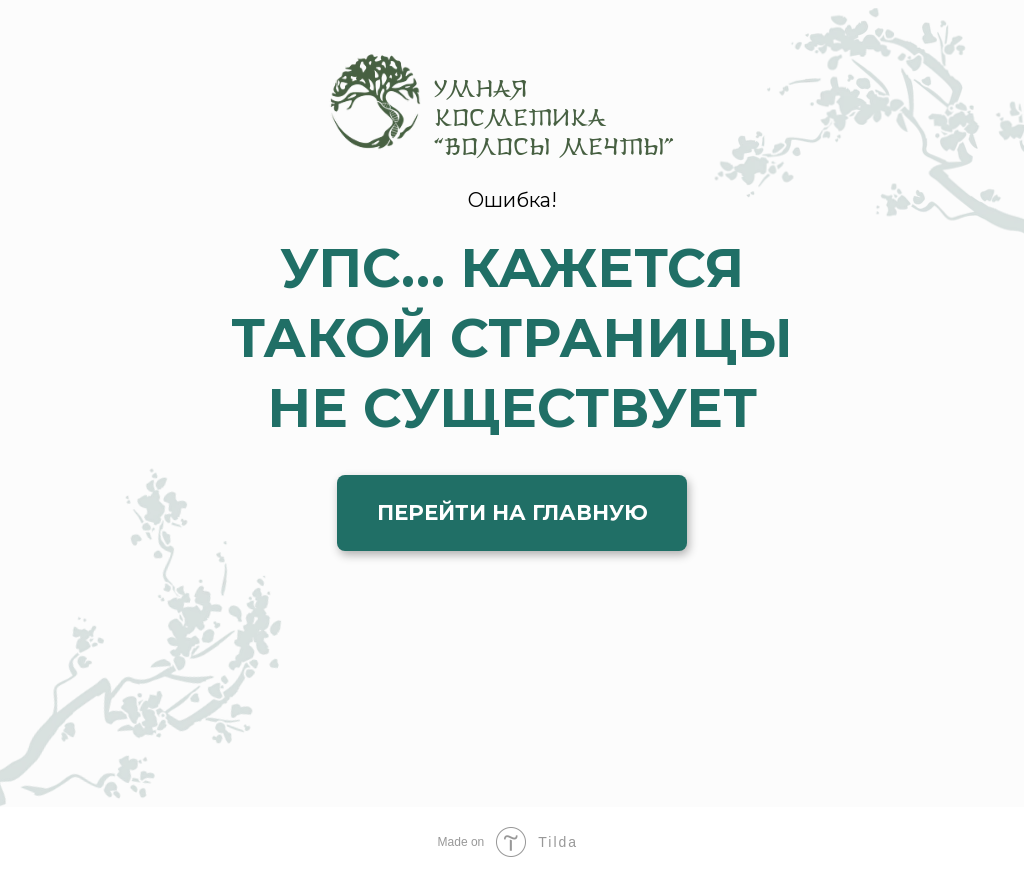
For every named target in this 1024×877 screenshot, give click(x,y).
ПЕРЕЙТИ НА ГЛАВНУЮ (512, 512)
